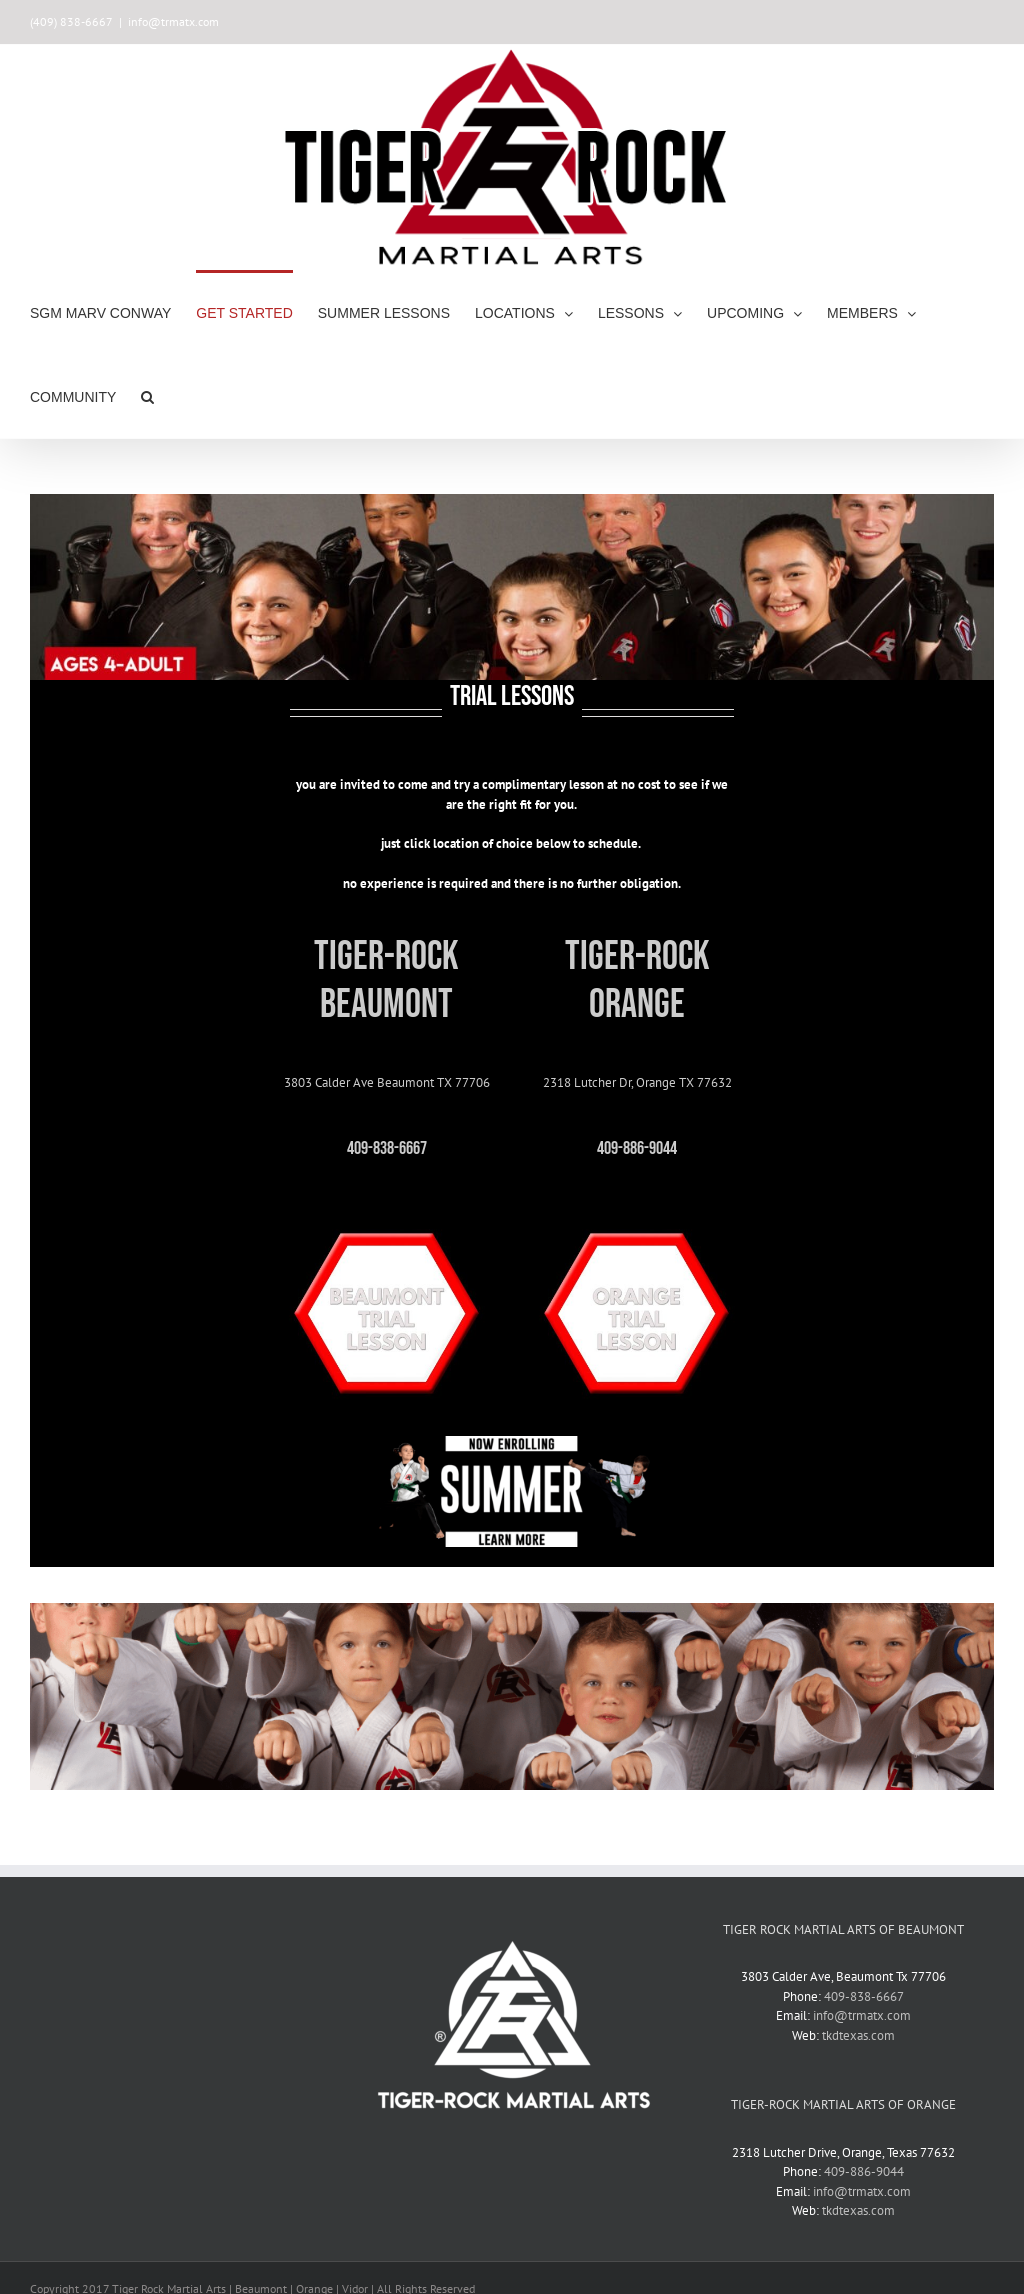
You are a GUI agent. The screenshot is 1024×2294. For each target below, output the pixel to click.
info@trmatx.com (173, 21)
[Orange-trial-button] (637, 1210)
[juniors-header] (512, 1609)
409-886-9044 (864, 2171)
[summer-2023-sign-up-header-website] (512, 1442)
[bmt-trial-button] (387, 1210)
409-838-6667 (864, 1996)
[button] (147, 396)
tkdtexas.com (858, 2035)
